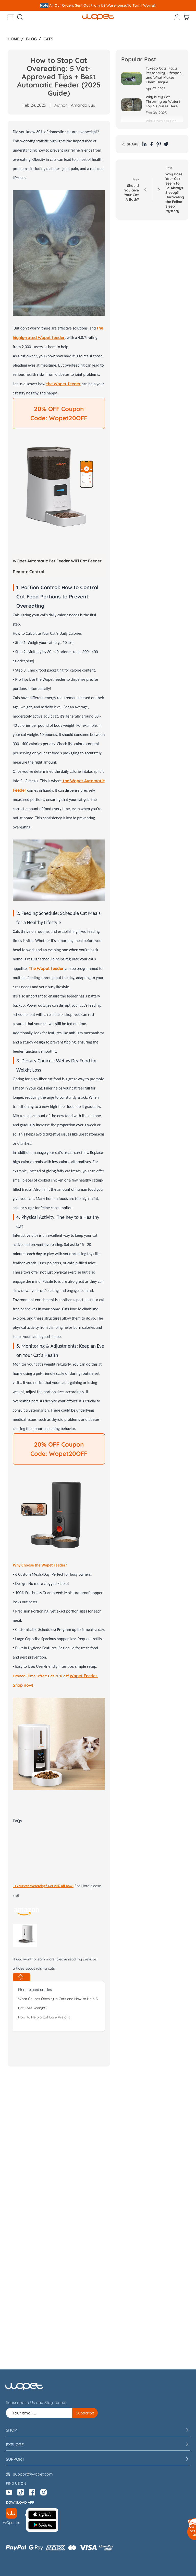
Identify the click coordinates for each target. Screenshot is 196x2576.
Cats (48, 38)
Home (13, 38)
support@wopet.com (33, 2474)
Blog (31, 38)
